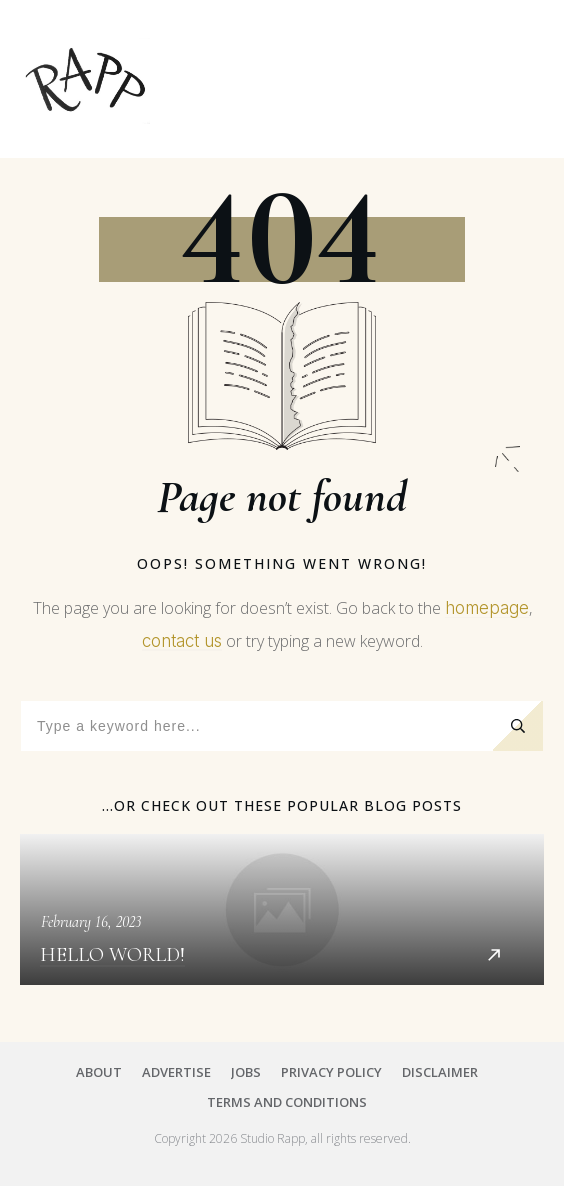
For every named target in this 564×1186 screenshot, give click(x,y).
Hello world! (282, 909)
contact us (182, 641)
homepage (487, 608)
